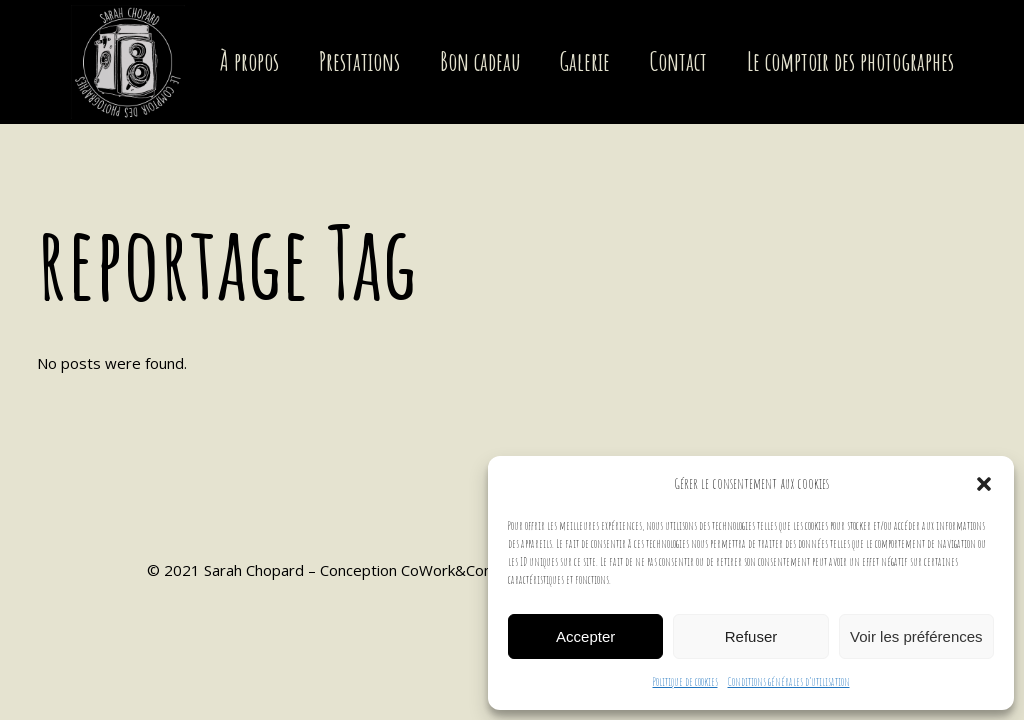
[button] (984, 484)
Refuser (751, 636)
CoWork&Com (449, 570)
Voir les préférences (916, 636)
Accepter (585, 636)
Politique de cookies (685, 681)
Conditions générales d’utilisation (789, 681)
